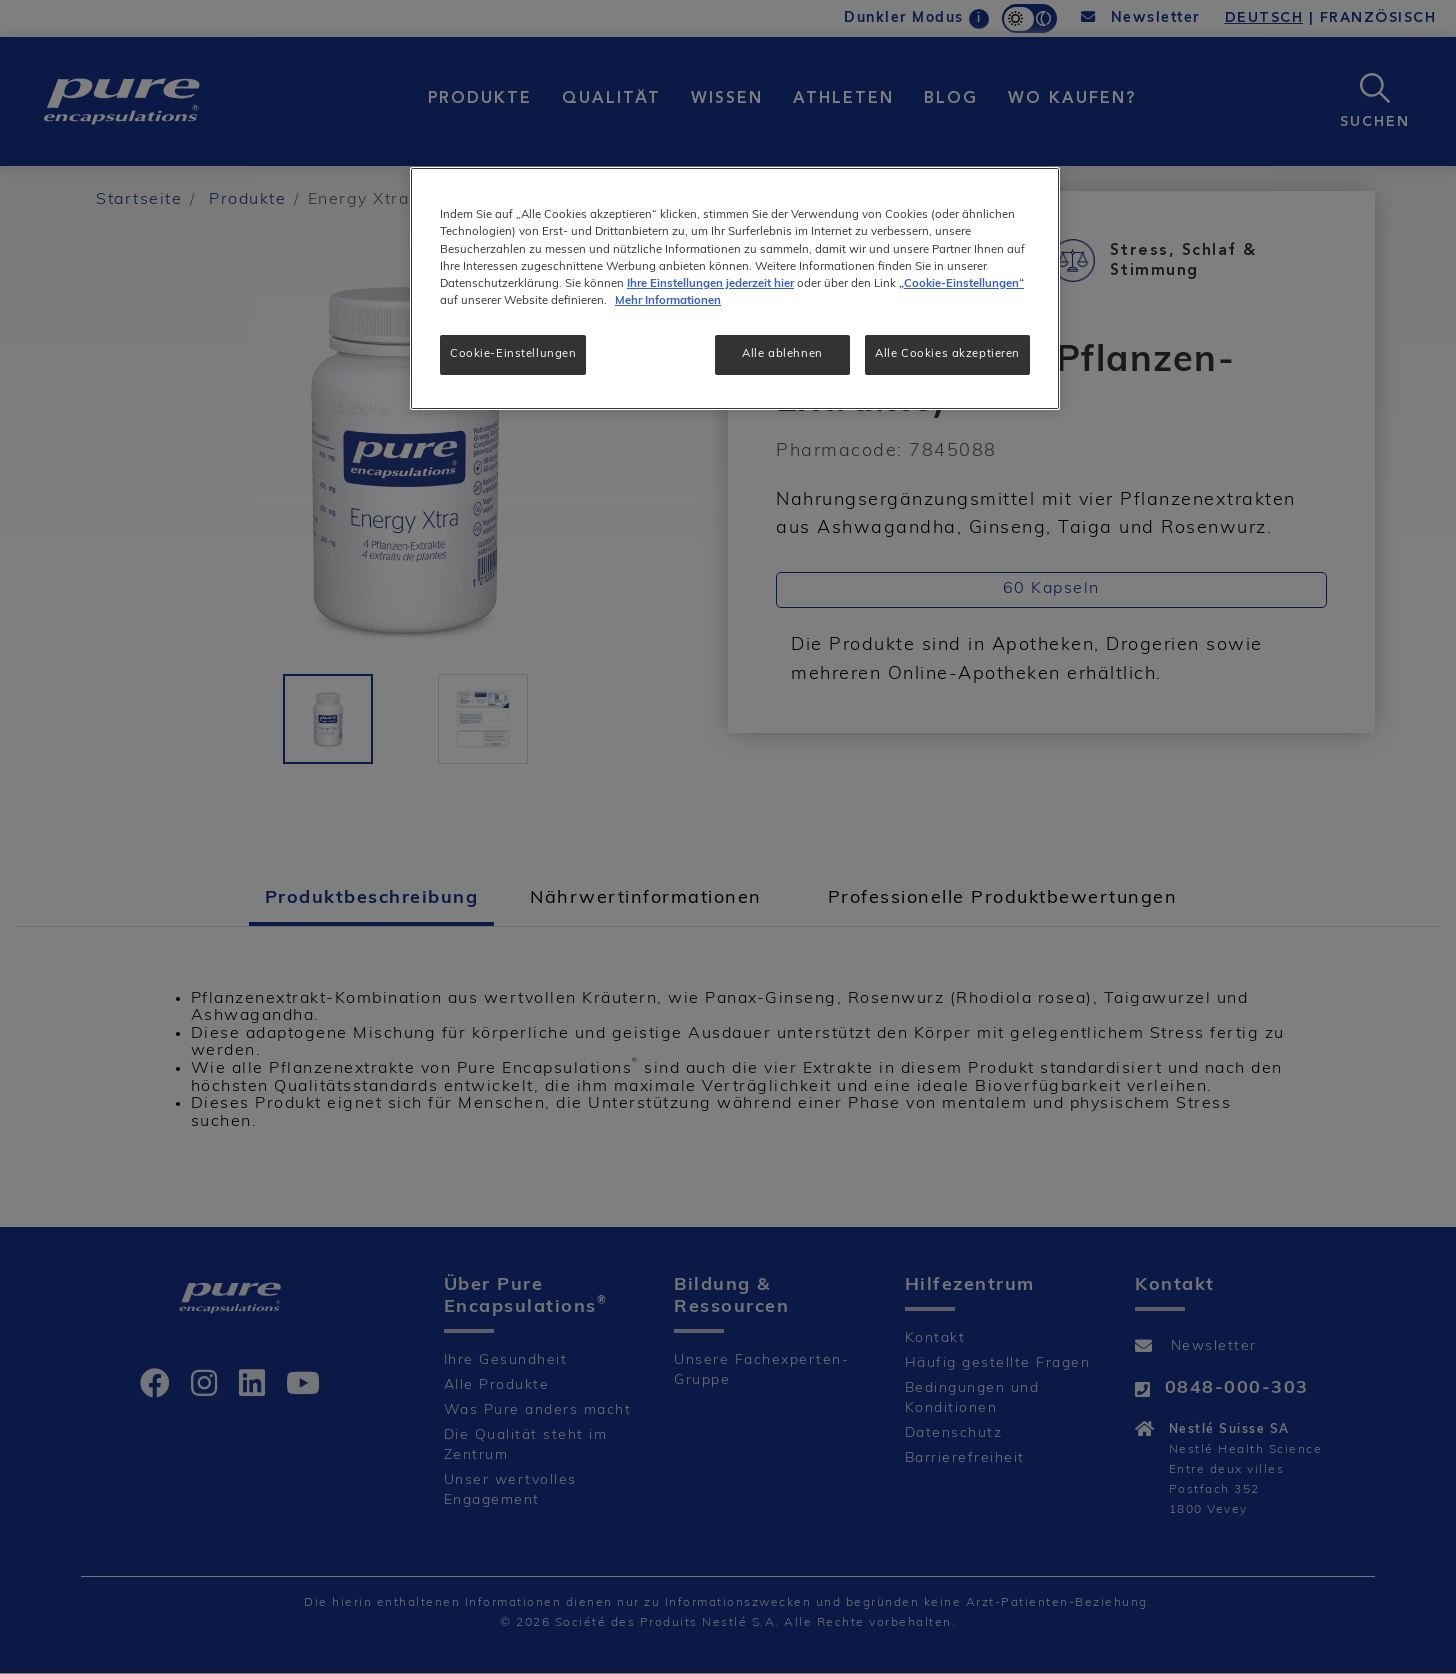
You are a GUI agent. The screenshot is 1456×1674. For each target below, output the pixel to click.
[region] (735, 288)
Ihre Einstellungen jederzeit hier (710, 284)
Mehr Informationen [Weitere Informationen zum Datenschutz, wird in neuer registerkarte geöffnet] (668, 301)
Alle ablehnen (782, 354)
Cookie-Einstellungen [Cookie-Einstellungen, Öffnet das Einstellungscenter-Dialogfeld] (513, 354)
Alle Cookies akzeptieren (947, 354)
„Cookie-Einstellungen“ (961, 284)
